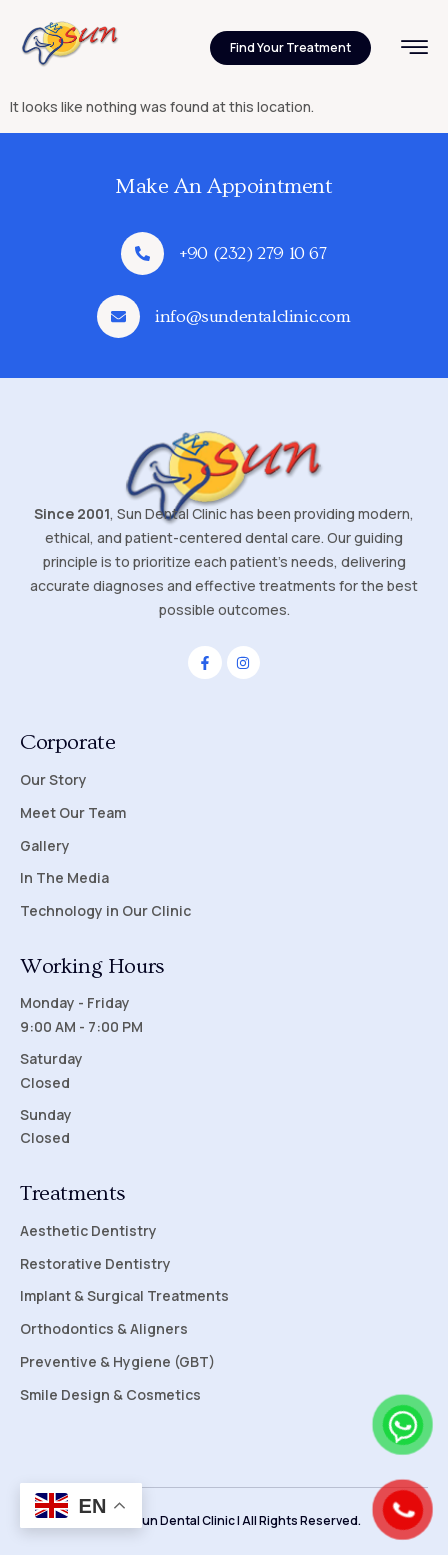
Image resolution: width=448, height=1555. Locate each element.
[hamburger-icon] (414, 49)
